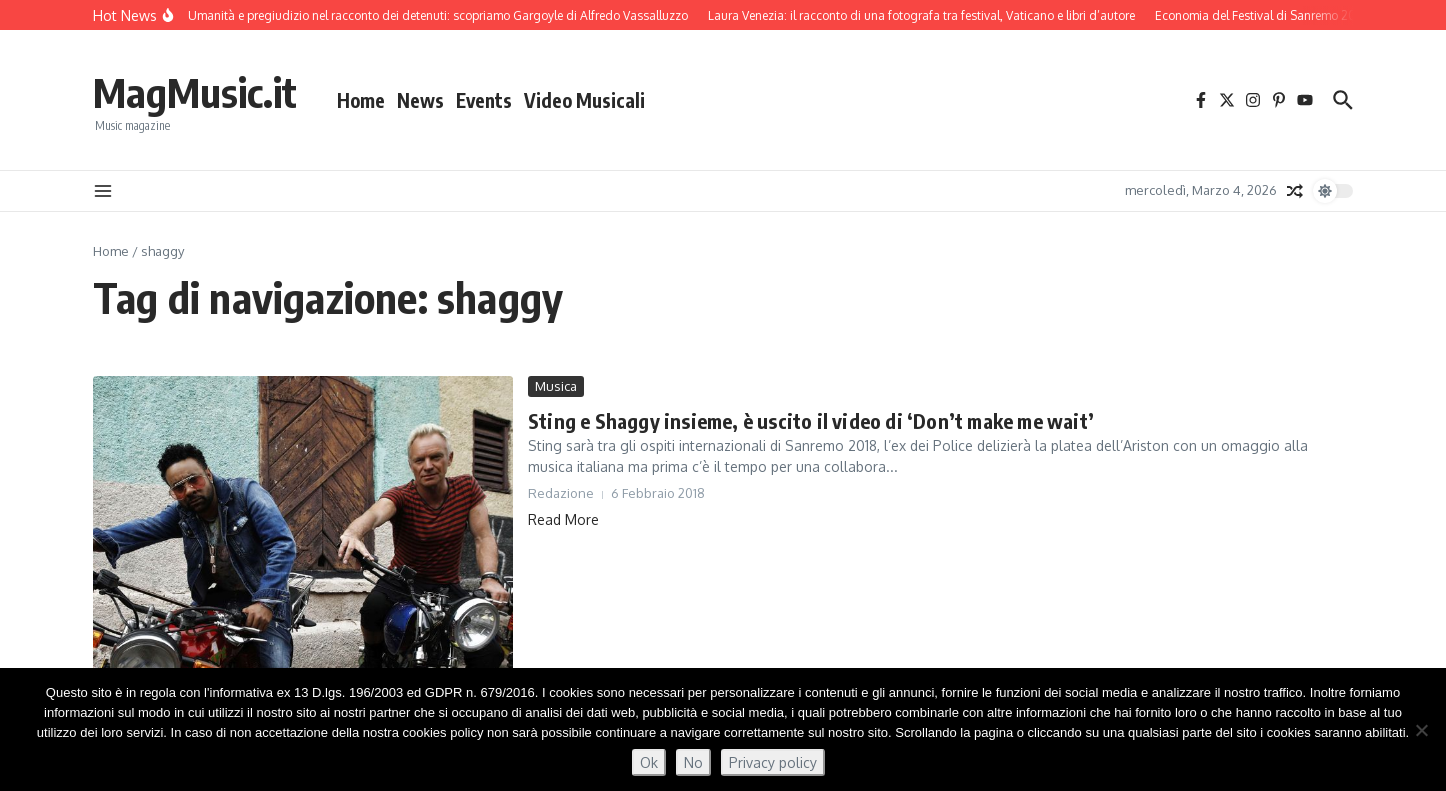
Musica (556, 386)
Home (361, 100)
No (693, 762)
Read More (563, 519)
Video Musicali (584, 100)
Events (484, 100)
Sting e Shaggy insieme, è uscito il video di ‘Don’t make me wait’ (811, 420)
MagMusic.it (195, 92)
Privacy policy (773, 762)
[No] (1421, 730)
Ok (649, 762)
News (420, 100)
